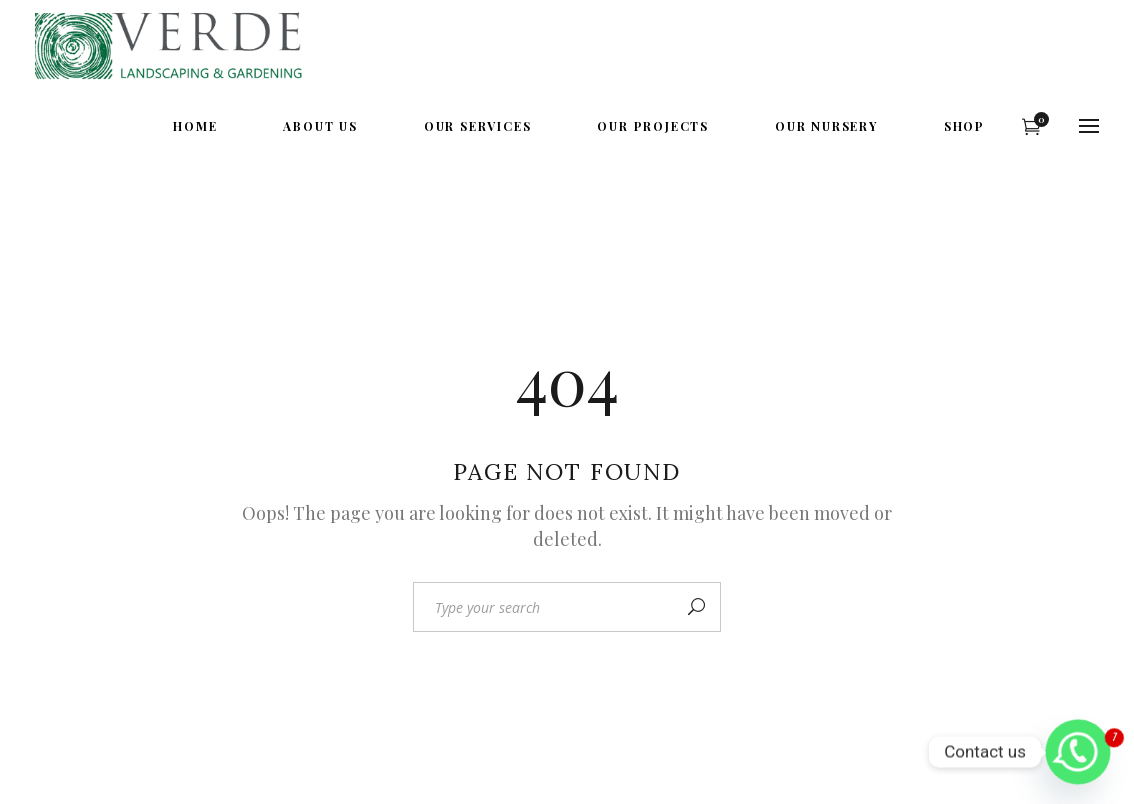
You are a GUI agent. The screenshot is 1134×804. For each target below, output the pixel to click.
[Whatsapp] (1078, 752)
